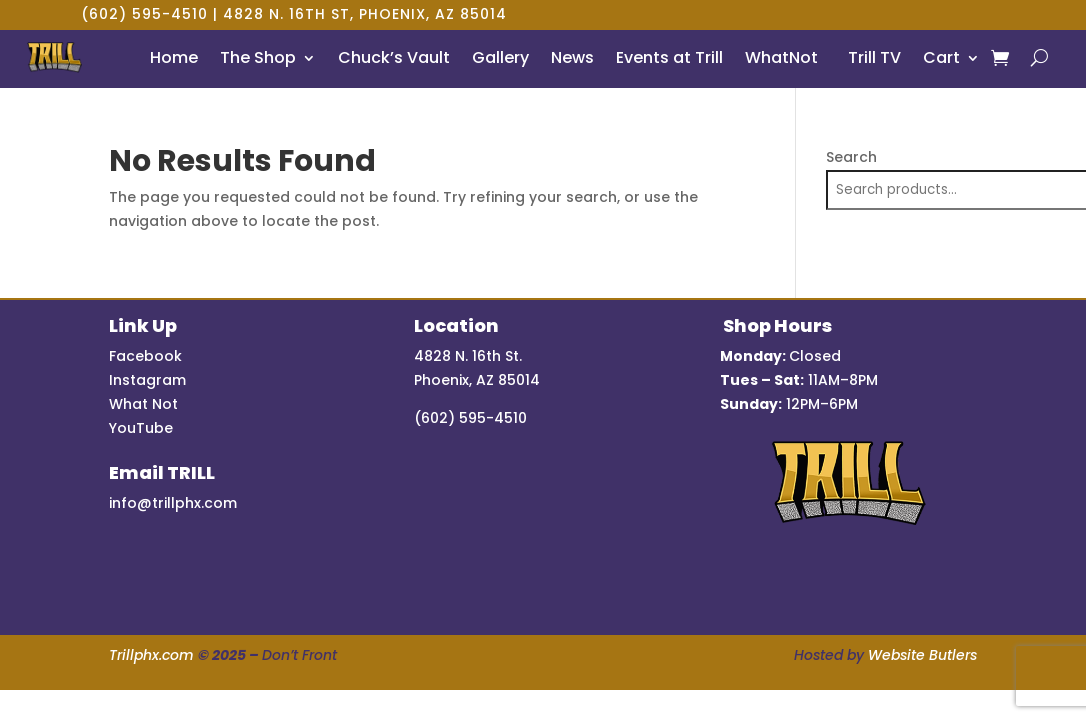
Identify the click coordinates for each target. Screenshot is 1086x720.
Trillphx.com (151, 655)
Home (174, 57)
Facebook (145, 356)
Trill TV (870, 57)
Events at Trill (669, 57)
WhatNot (781, 57)
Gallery (500, 57)
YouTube (141, 428)
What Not (143, 404)
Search (851, 157)
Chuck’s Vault (394, 57)
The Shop (258, 57)
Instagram (147, 380)
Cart (941, 57)
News (572, 57)
